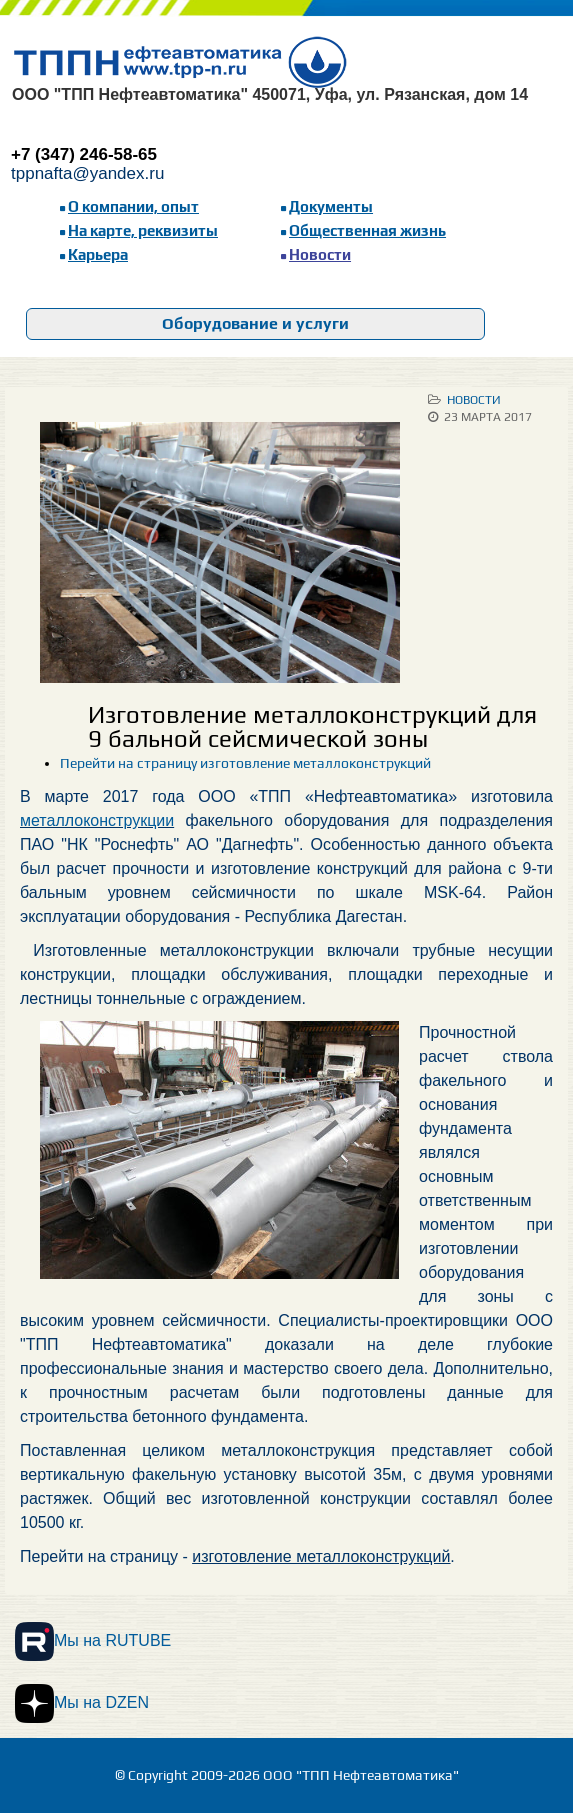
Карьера (98, 254)
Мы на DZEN (82, 1703)
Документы (331, 206)
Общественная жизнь (367, 230)
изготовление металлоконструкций (321, 1556)
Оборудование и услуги (255, 323)
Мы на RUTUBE (93, 1641)
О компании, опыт (133, 206)
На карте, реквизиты (143, 230)
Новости (320, 254)
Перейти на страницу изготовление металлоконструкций (245, 763)
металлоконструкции (97, 820)
